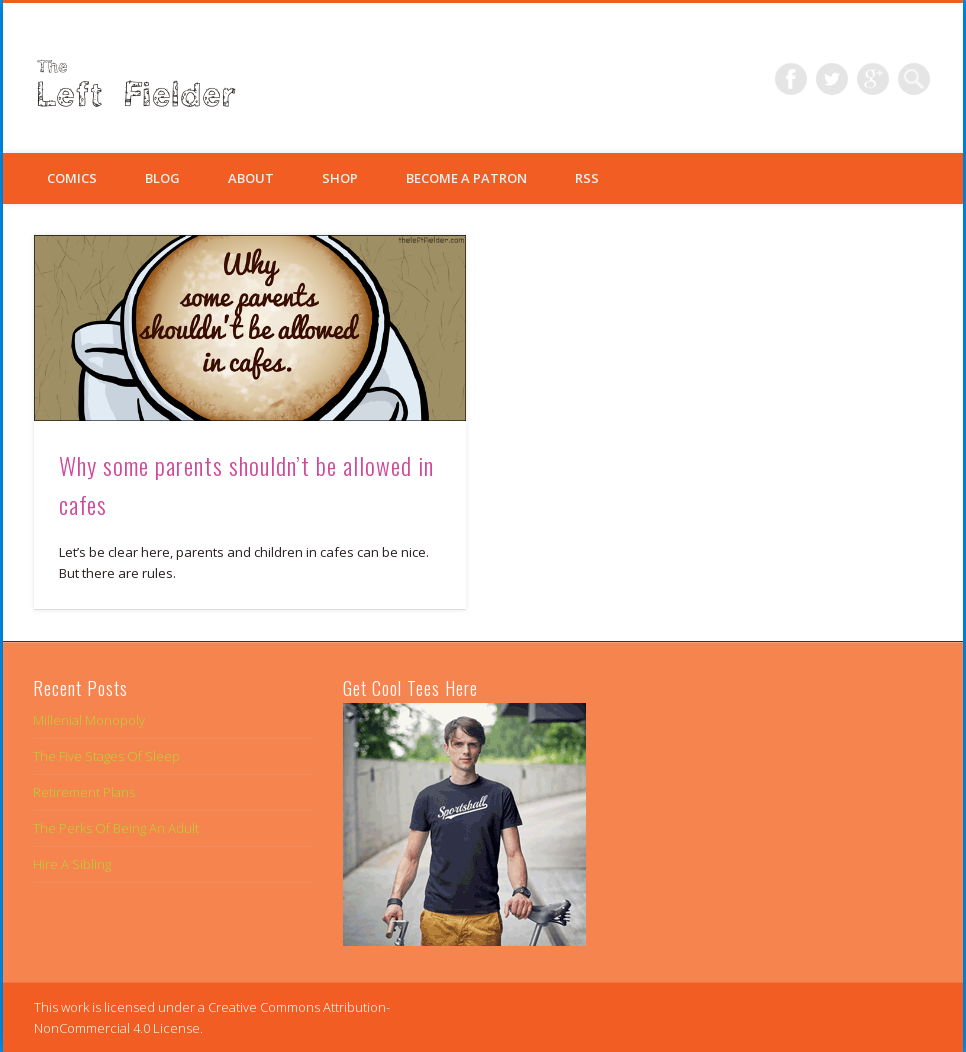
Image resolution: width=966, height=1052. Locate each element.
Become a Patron (466, 178)
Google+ (873, 79)
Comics (72, 178)
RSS (587, 178)
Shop (340, 178)
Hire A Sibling (72, 864)
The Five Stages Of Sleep (106, 756)
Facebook (791, 79)
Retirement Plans (84, 792)
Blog (162, 178)
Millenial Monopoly (89, 720)
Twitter (832, 79)
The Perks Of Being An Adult (116, 828)
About (251, 178)
